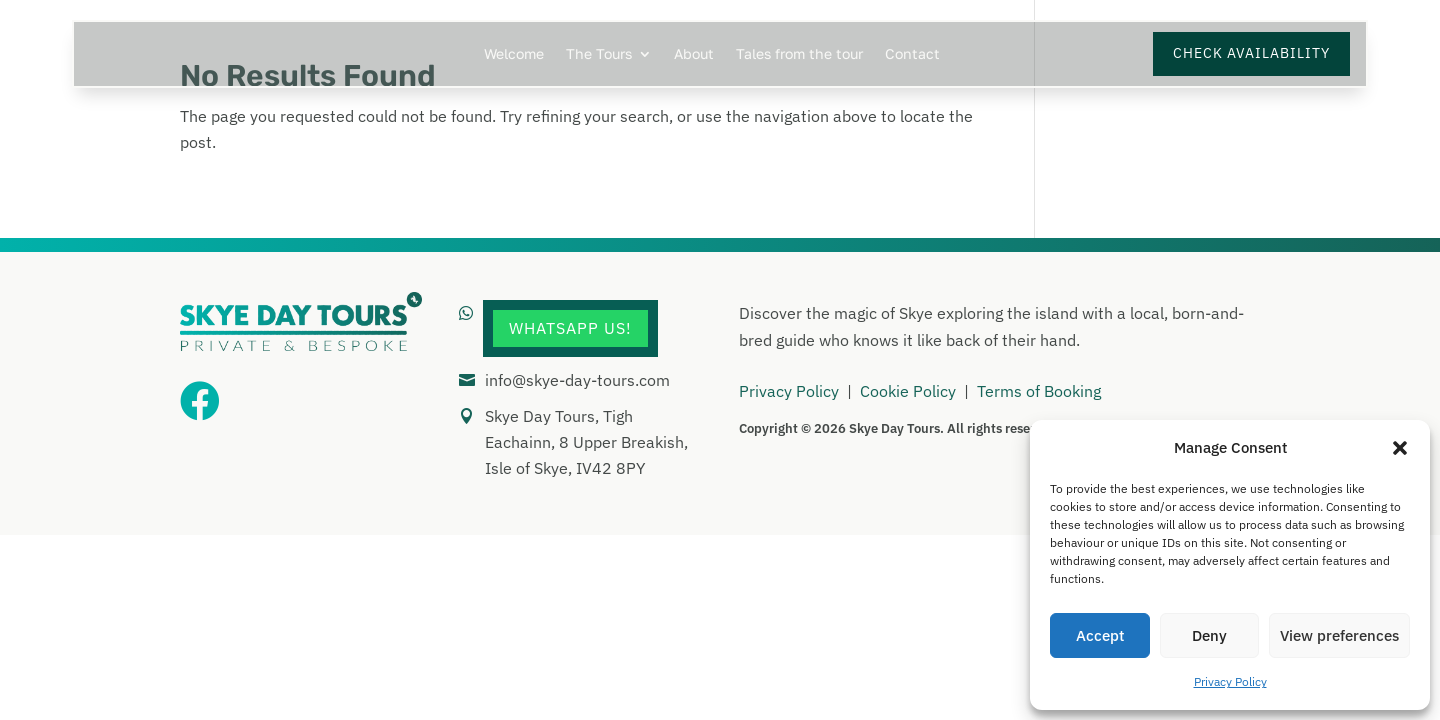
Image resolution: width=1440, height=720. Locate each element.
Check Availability (1251, 53)
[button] (1400, 448)
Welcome (514, 54)
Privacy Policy (1230, 681)
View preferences (1339, 635)
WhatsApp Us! (570, 328)
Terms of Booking (1039, 391)
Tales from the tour (799, 54)
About (694, 54)
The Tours (599, 54)
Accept (1100, 635)
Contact (912, 54)
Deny (1209, 635)
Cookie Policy (908, 391)
